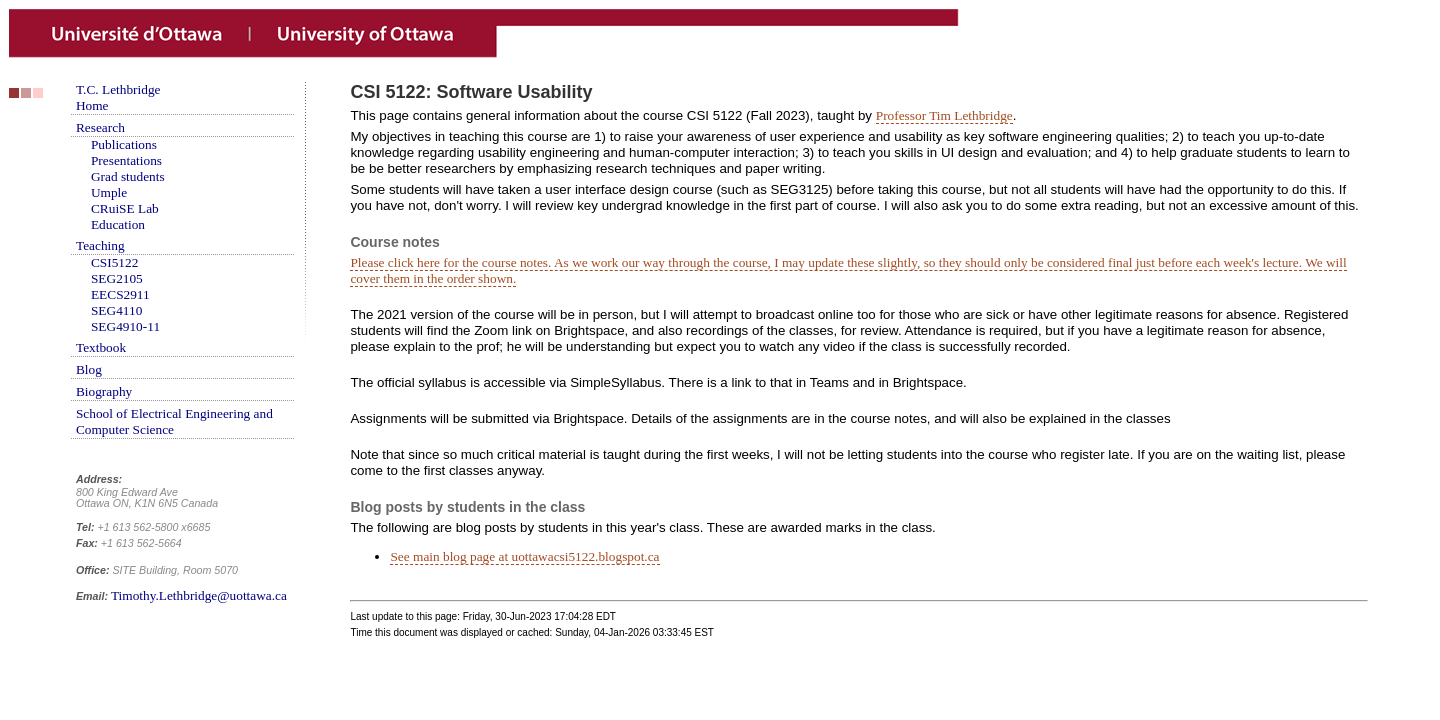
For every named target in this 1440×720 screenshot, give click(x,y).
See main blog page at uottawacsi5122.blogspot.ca (524, 556)
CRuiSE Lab (125, 208)
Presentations (126, 160)
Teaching (100, 245)
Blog (89, 369)
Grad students (128, 176)
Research (100, 127)
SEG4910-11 (125, 326)
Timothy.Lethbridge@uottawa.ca (199, 595)
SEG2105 (117, 278)
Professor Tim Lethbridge (944, 115)
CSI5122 (114, 262)
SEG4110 (116, 310)
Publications (124, 144)
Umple (109, 192)
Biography (104, 391)
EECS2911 (120, 294)
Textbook (101, 347)
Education (118, 224)
